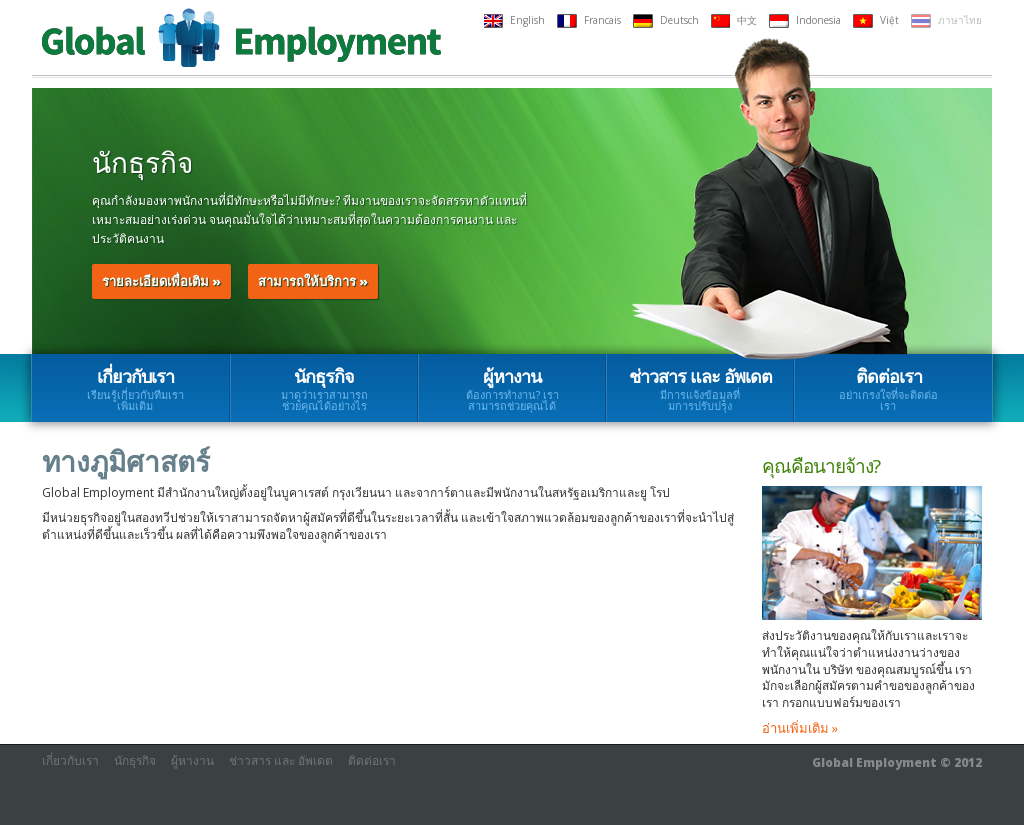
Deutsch (666, 20)
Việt (876, 20)
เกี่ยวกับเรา (135, 388)
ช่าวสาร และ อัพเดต (700, 388)
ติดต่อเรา (888, 388)
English (514, 20)
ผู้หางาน (512, 388)
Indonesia (805, 20)
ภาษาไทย (946, 20)
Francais (589, 20)
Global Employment (241, 37)
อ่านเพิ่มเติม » (800, 728)
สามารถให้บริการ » (313, 281)
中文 (734, 20)
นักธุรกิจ (324, 388)
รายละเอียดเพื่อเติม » (161, 281)
